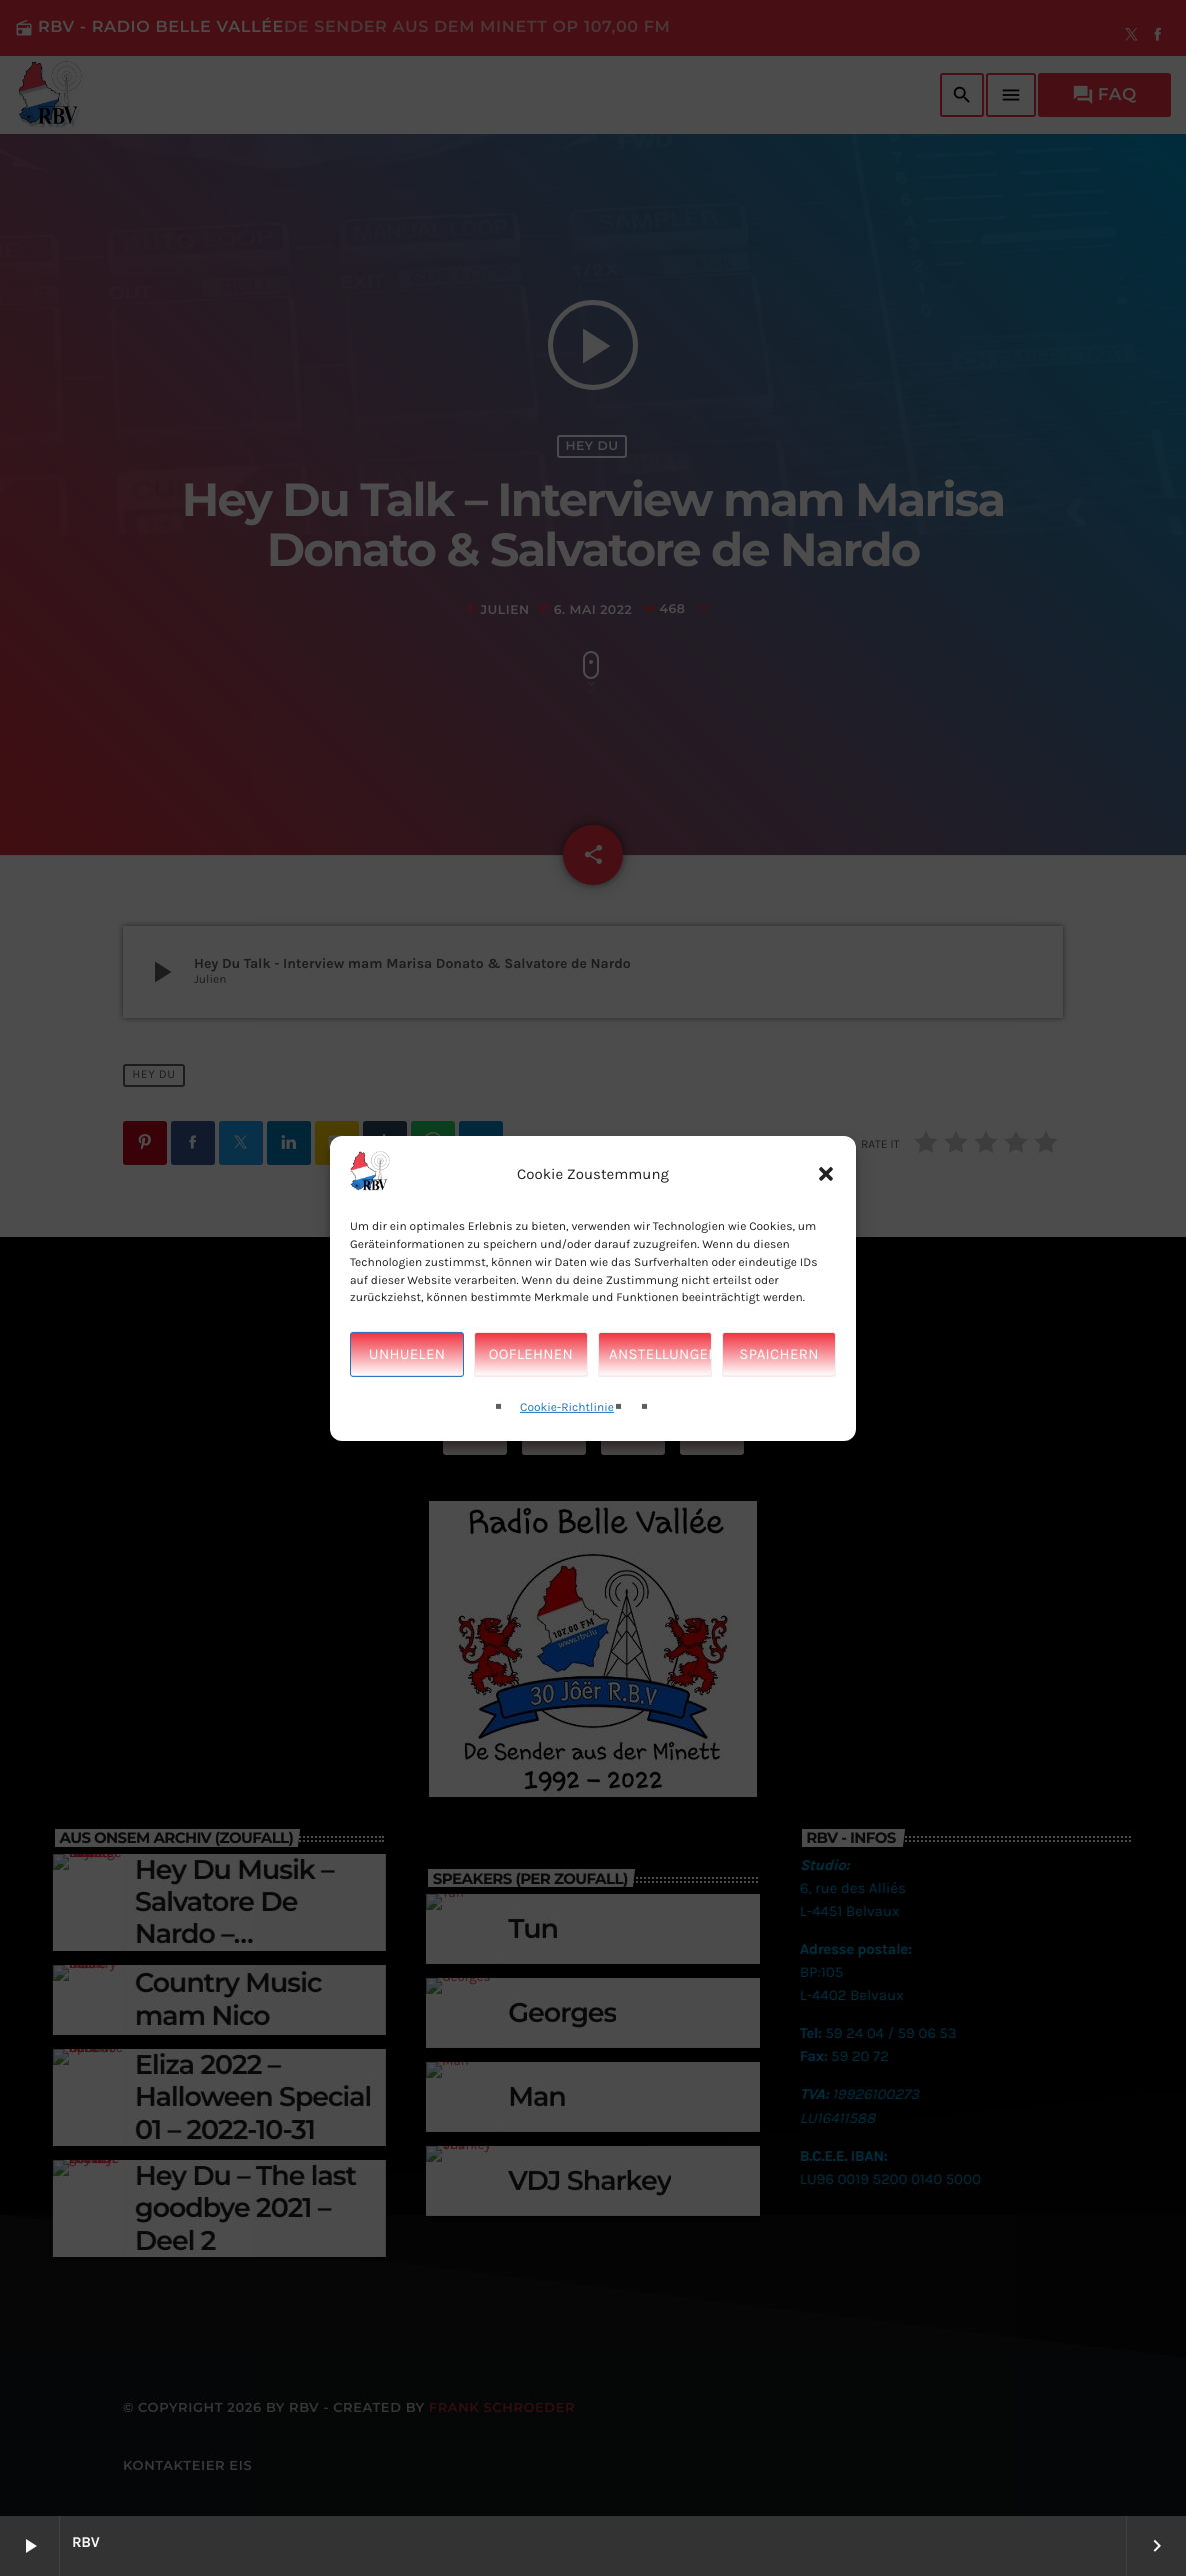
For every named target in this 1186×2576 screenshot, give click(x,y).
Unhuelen (407, 1396)
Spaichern (778, 1396)
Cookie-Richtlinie (567, 1449)
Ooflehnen (531, 1396)
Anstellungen (660, 1396)
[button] (826, 1216)
